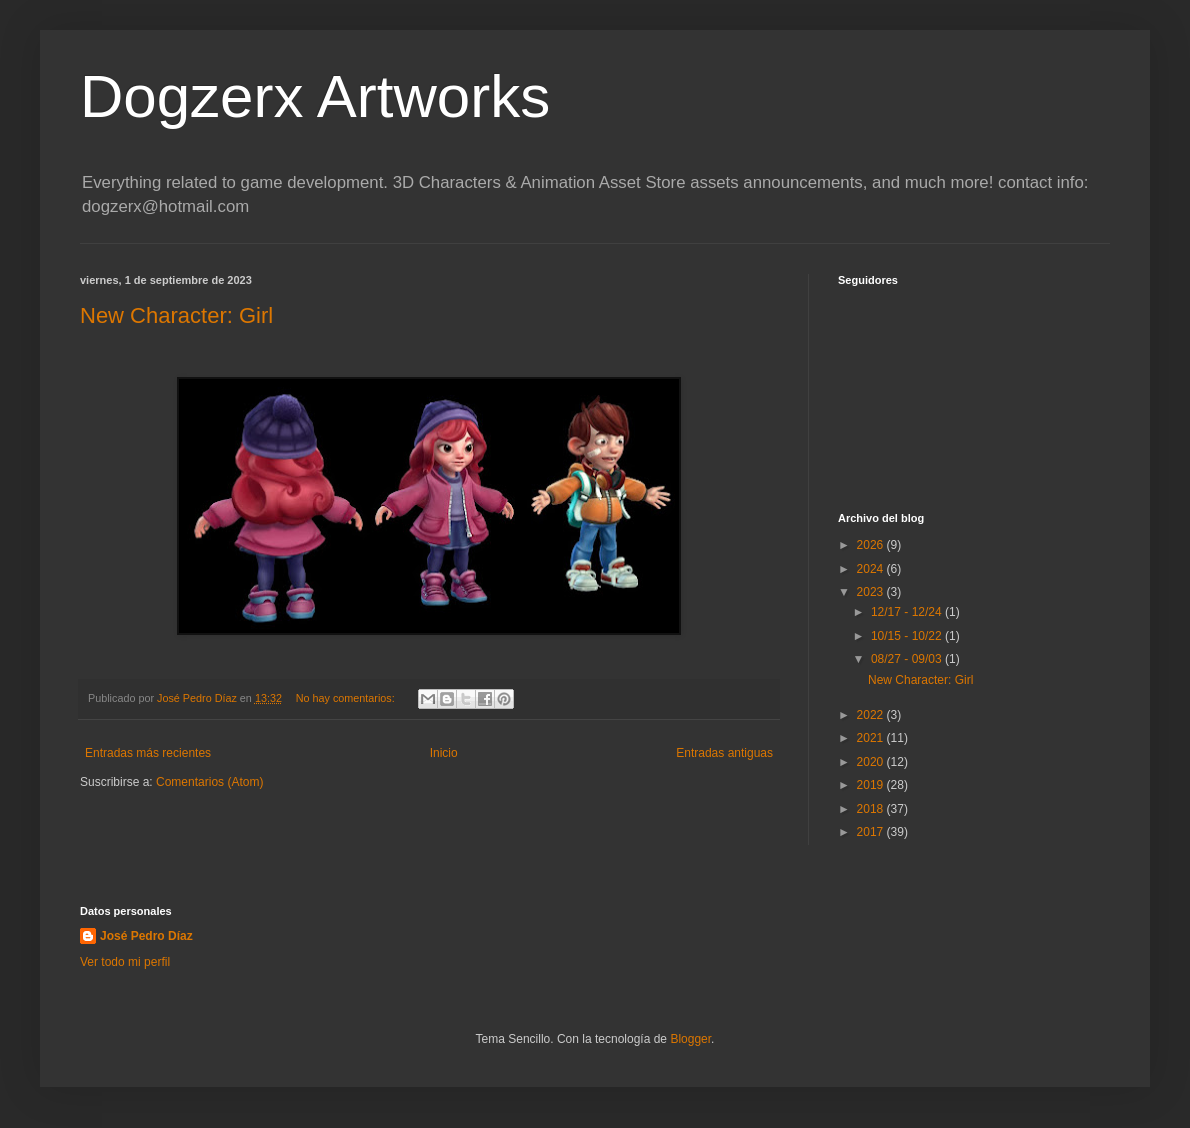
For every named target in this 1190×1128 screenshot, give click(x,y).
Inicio (444, 753)
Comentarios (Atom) (209, 782)
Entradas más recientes (148, 753)
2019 (872, 785)
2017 (872, 832)
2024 (872, 569)
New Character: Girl (176, 315)
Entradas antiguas (724, 753)
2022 (872, 715)
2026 (872, 545)
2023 (872, 592)
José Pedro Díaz (146, 936)
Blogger (690, 1039)
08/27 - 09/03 (908, 659)
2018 (872, 809)
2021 (872, 738)
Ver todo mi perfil (125, 962)
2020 (872, 762)
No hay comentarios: (347, 698)
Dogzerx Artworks (315, 96)
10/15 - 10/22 (908, 636)
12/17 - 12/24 (908, 612)
